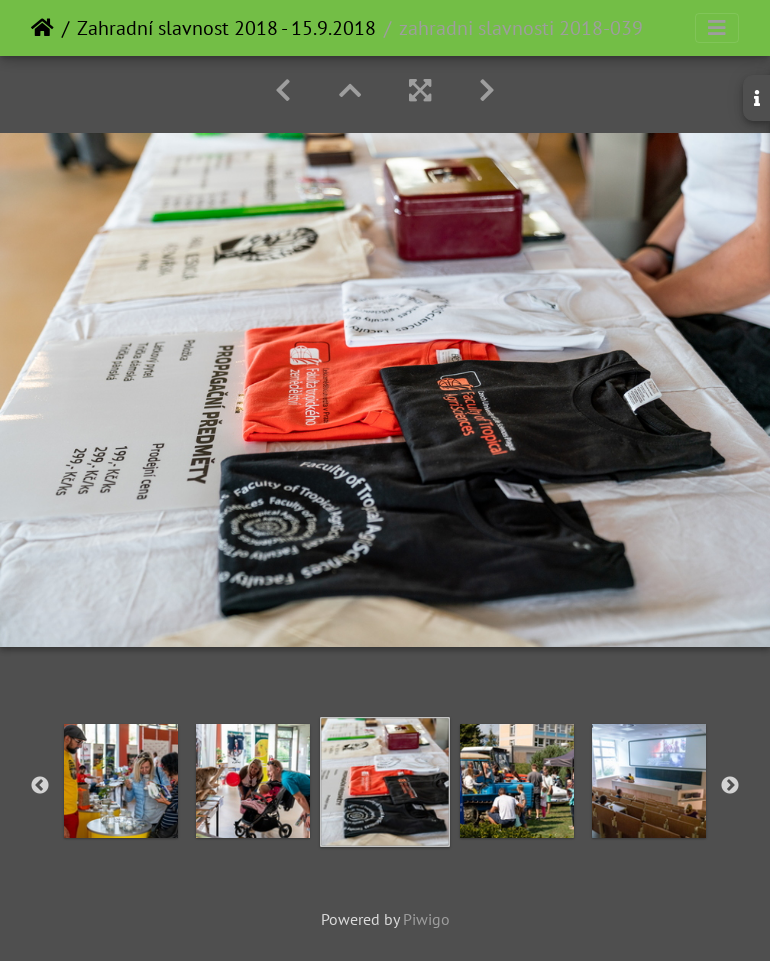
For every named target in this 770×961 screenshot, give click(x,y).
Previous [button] (40, 786)
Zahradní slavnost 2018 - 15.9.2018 (226, 28)
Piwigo (426, 919)
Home (42, 28)
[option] (121, 781)
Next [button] (730, 786)
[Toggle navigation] (717, 28)
